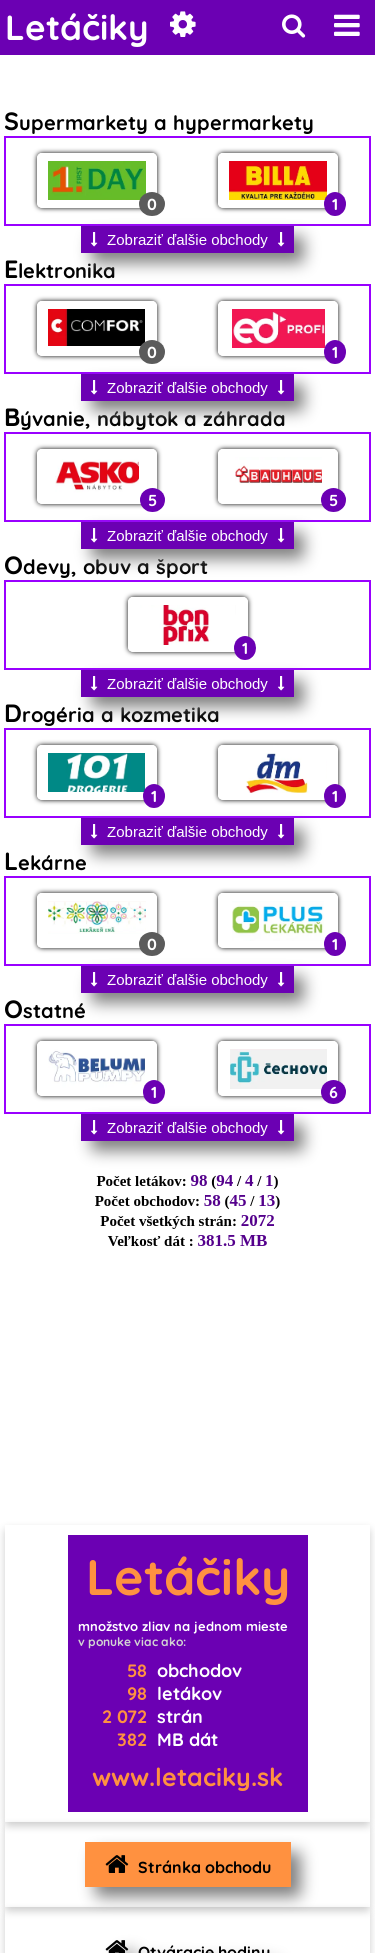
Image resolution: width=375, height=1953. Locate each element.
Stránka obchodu (183, 1864)
